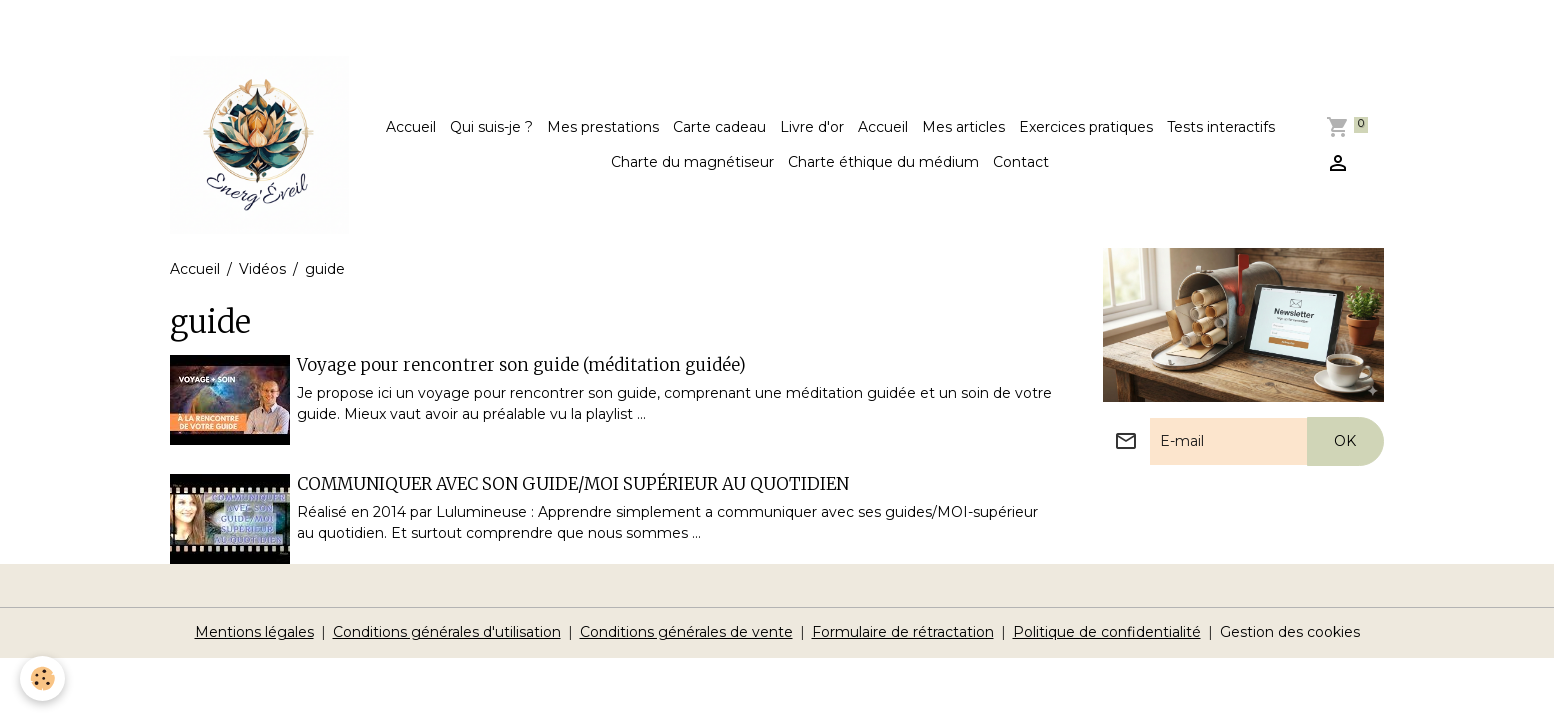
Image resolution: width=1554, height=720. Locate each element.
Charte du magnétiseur (692, 162)
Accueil (411, 127)
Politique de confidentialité (1107, 632)
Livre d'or (812, 127)
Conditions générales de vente (686, 632)
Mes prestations (603, 127)
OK (1345, 441)
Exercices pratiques (1086, 127)
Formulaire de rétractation (903, 632)
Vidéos (262, 269)
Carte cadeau (719, 127)
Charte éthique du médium (883, 162)
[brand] (259, 145)
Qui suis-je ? (491, 127)
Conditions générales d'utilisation (447, 632)
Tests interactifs (1221, 127)
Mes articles (963, 127)
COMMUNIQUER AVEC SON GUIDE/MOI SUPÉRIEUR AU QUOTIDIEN (573, 484)
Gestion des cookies (1290, 632)
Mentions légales (254, 632)
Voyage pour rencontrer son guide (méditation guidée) (521, 365)
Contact (1021, 162)
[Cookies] (42, 678)
